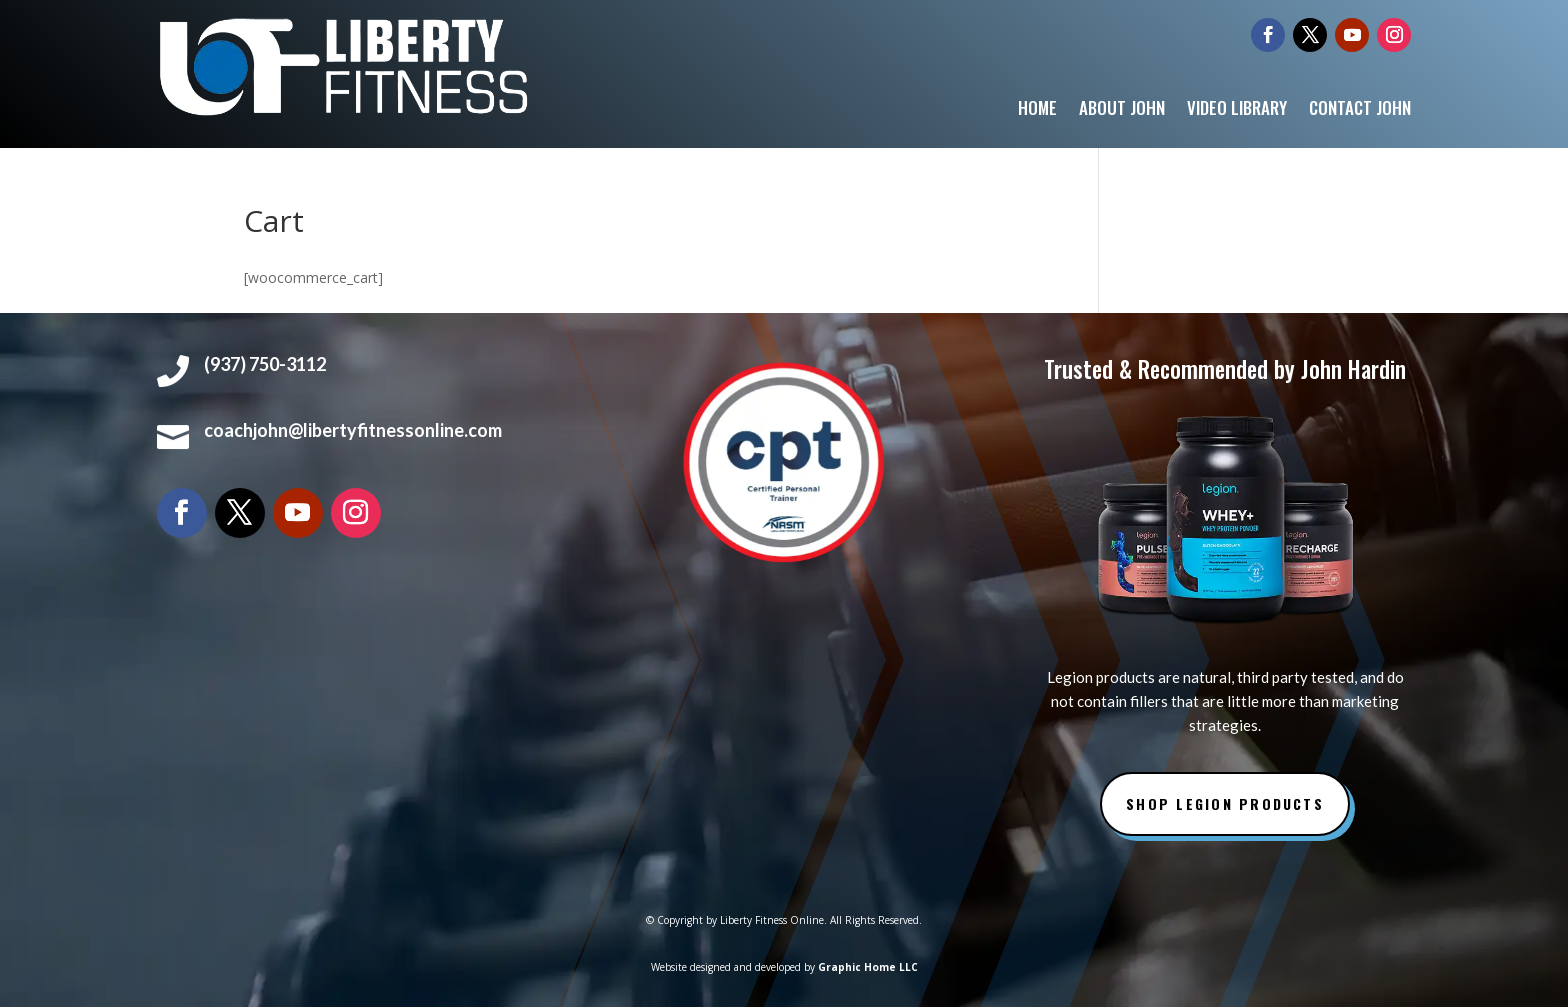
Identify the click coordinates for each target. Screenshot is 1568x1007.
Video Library (1237, 110)
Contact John (1360, 110)
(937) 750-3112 (265, 364)
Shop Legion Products (1225, 803)
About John (1122, 110)
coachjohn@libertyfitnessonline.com (353, 430)
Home (1037, 110)
